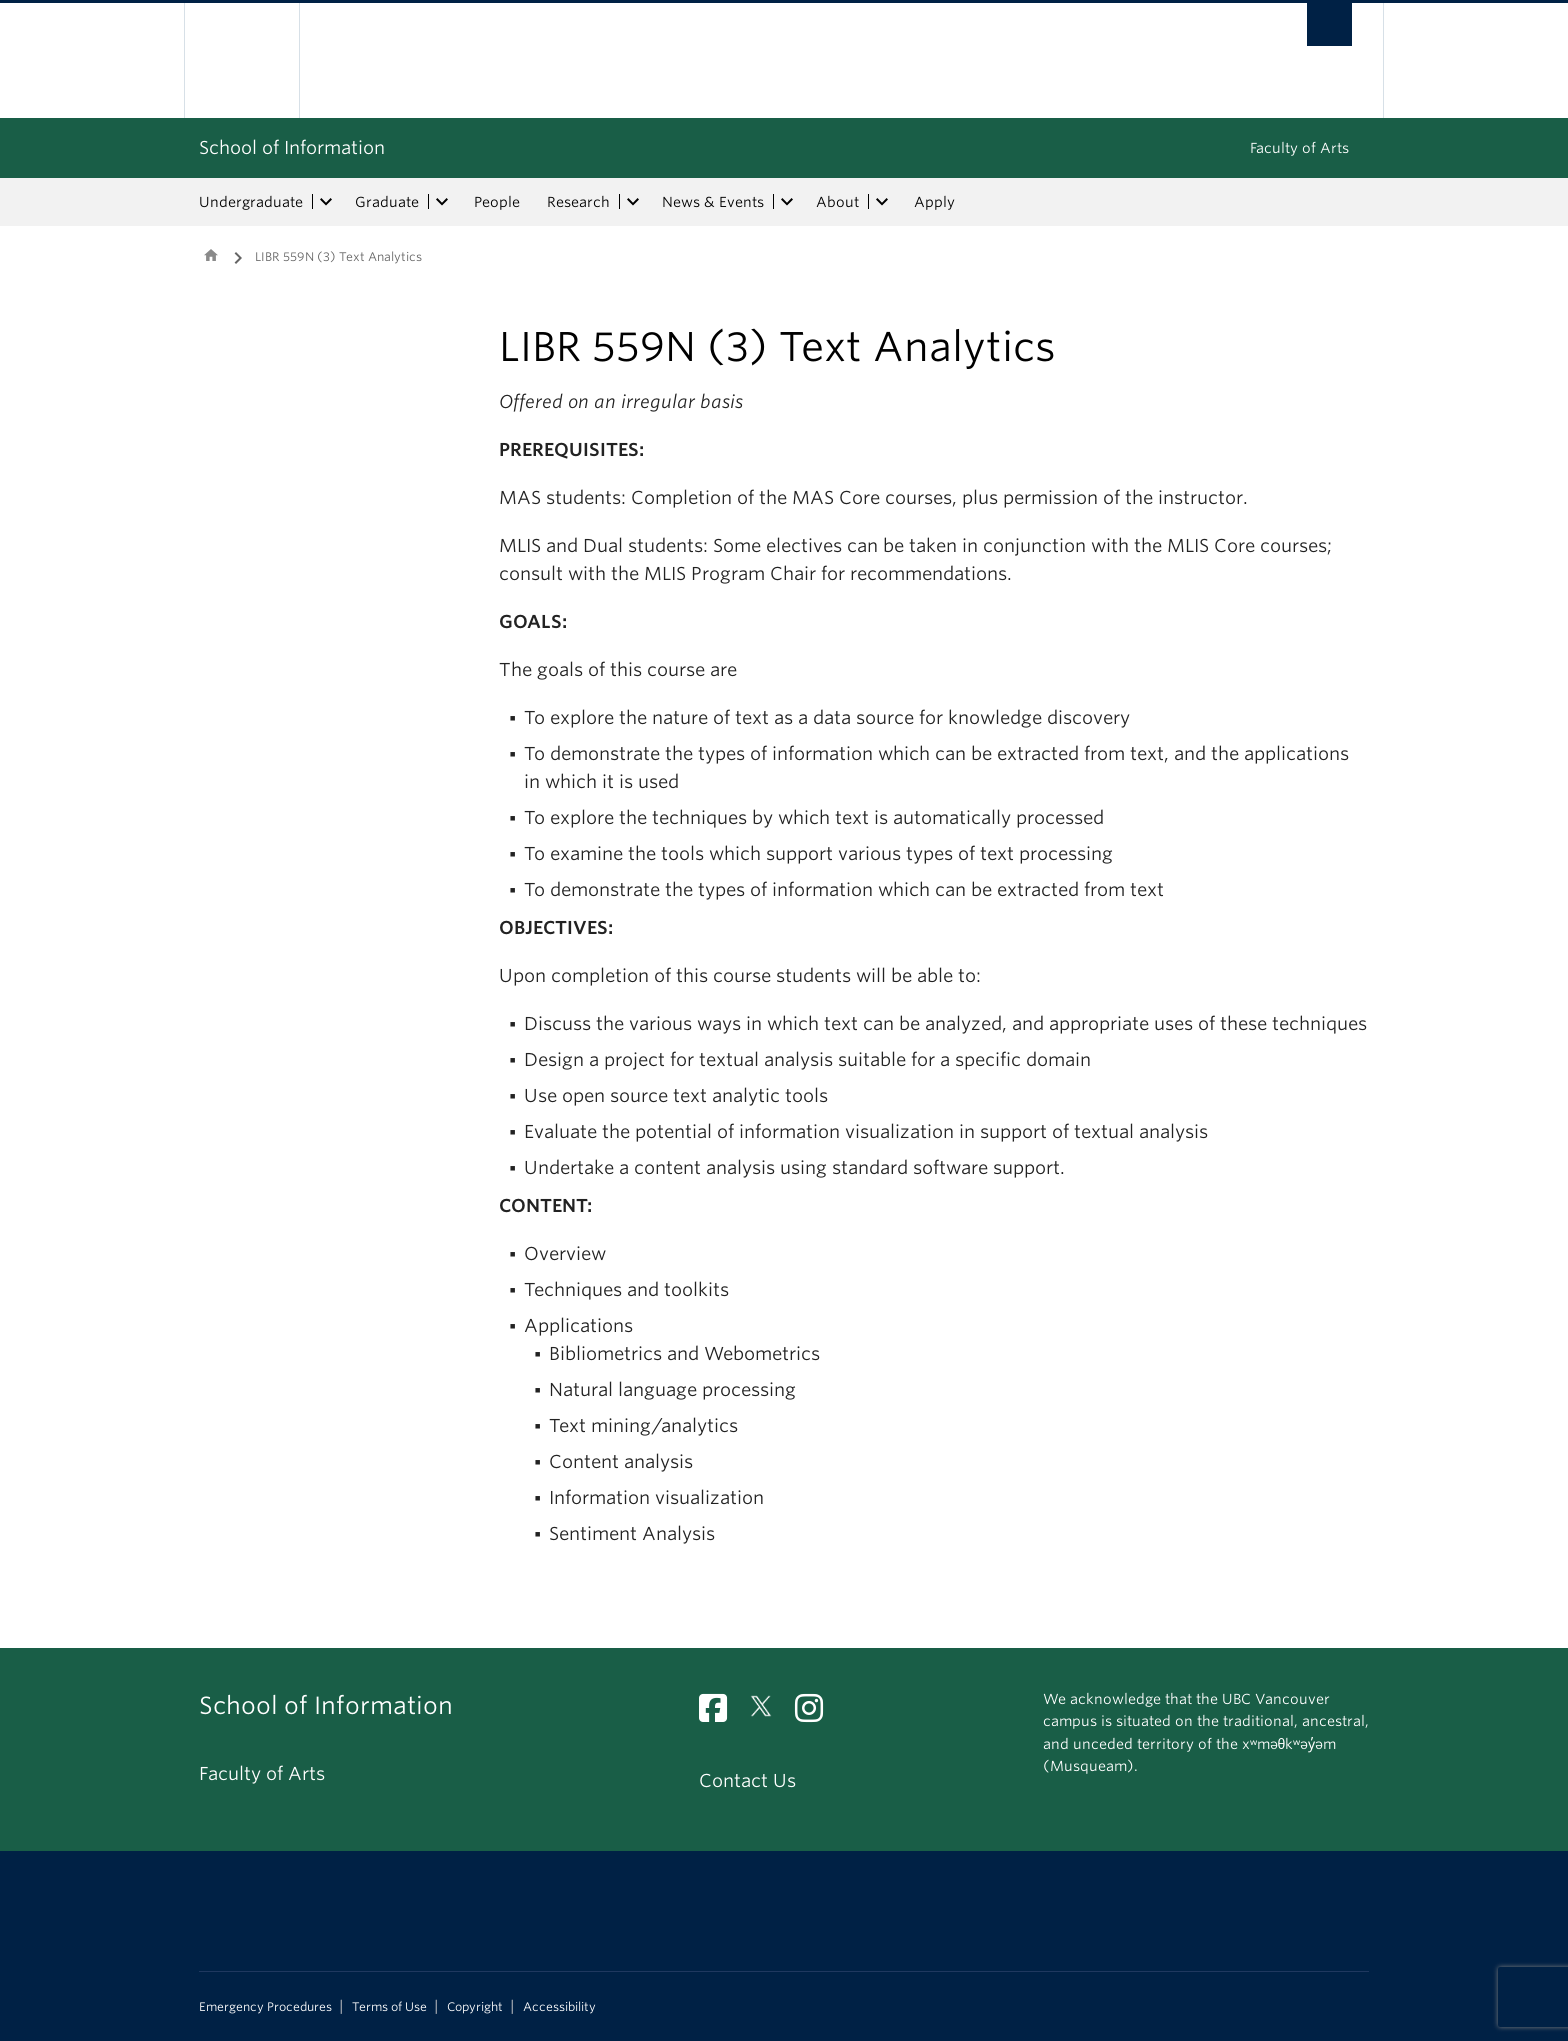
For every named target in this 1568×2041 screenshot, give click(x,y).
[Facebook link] (720, 1713)
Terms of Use (389, 2007)
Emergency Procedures (265, 2007)
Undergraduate (251, 202)
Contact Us (747, 1780)
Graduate (387, 202)
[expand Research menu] (633, 202)
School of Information (292, 147)
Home (211, 255)
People (497, 202)
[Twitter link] (768, 1713)
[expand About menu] (882, 202)
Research (578, 202)
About (837, 202)
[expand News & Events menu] (787, 202)
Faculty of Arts (1299, 148)
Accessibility (559, 2007)
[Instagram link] (816, 1713)
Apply (934, 202)
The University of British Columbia (241, 60)
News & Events (713, 202)
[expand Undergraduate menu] (326, 202)
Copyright (475, 2007)
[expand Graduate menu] (442, 202)
